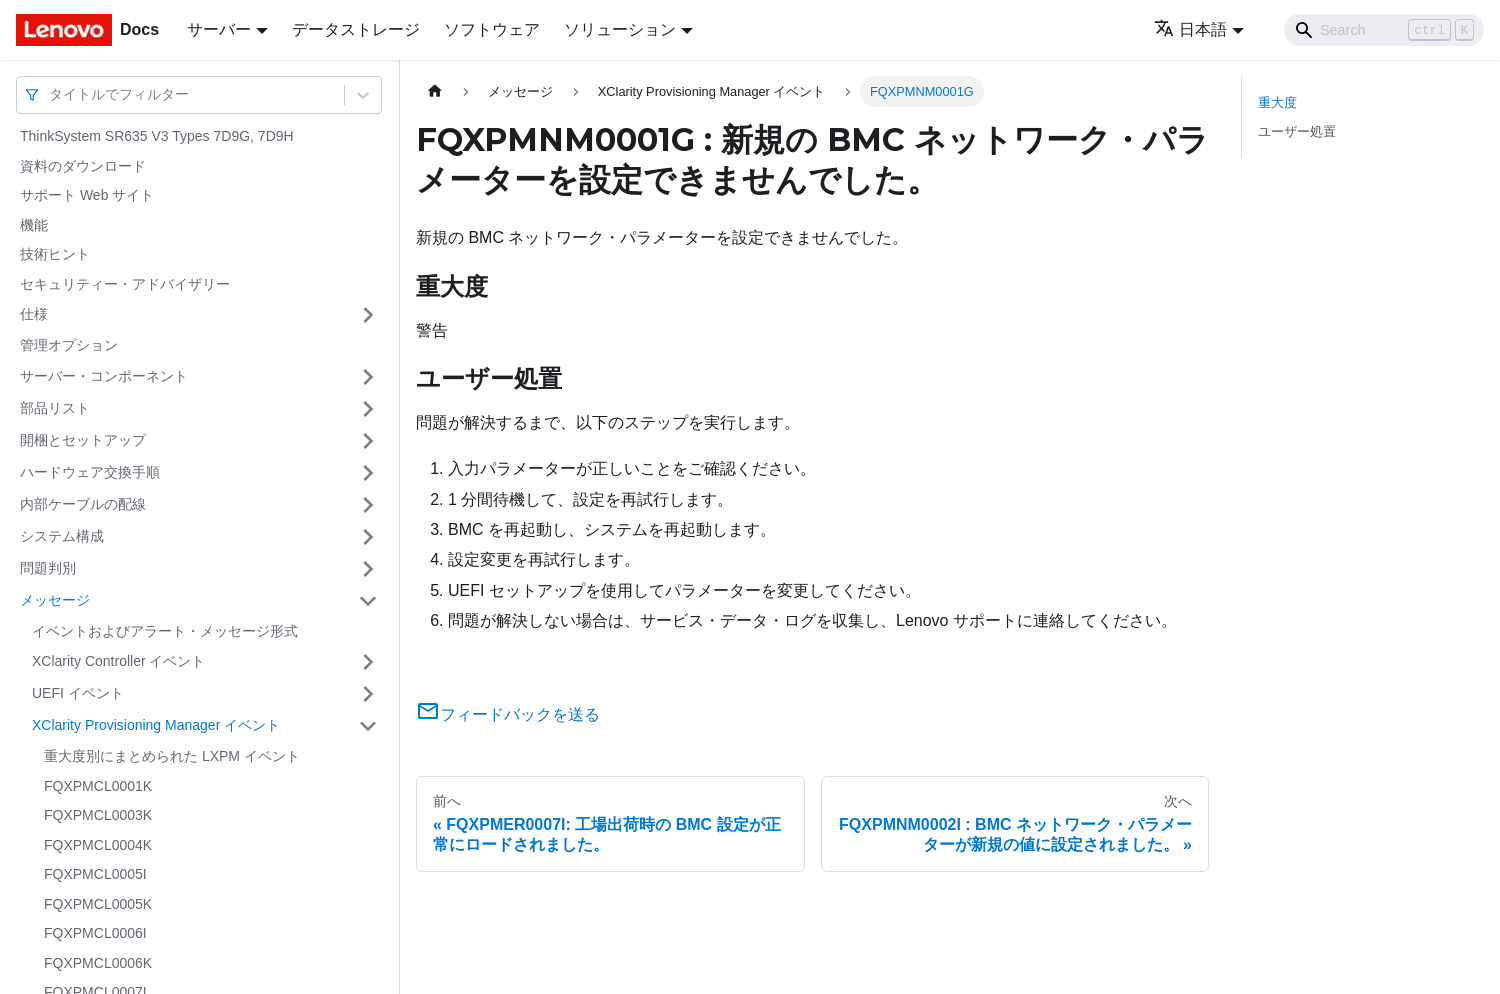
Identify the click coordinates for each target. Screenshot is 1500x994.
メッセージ (55, 600)
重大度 (1277, 102)
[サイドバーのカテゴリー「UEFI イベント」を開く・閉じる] (368, 694)
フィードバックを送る (508, 714)
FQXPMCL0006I (95, 933)
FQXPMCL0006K (98, 963)
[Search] (1384, 30)
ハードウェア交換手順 (90, 472)
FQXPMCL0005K (98, 904)
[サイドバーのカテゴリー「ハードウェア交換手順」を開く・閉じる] (368, 473)
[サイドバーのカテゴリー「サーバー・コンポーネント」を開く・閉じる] (368, 377)
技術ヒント (55, 254)
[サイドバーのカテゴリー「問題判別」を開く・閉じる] (368, 569)
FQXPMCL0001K (98, 786)
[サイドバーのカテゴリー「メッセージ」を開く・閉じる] (368, 601)
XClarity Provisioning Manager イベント (156, 725)
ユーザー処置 (1297, 131)
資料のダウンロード (83, 166)
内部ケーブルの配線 (83, 504)
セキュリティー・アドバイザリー (125, 284)
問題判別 (48, 568)
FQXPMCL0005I (95, 874)
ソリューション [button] (620, 29)
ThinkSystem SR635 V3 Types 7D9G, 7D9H (157, 136)
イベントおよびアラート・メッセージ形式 (165, 631)
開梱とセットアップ (83, 440)
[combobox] (51, 94)
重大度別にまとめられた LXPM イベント (172, 756)
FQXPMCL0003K (98, 815)
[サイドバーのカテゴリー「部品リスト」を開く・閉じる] (368, 409)
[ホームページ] (435, 91)
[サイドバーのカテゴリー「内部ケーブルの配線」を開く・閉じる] (368, 505)
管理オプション (69, 345)
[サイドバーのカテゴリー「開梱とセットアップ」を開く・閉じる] (368, 441)
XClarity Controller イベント (118, 661)
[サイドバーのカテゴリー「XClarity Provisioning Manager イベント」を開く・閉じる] (368, 726)
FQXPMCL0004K (98, 845)
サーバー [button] (219, 29)
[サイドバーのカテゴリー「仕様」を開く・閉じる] (368, 315)
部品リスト (55, 408)
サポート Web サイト (87, 195)
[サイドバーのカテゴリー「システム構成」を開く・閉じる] (368, 537)
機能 (34, 225)
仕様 (34, 314)
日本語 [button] (1190, 29)
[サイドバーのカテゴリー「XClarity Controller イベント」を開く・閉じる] (368, 662)
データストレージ (356, 29)
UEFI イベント (78, 693)
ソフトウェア (492, 29)
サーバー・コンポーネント (104, 376)
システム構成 (62, 536)
